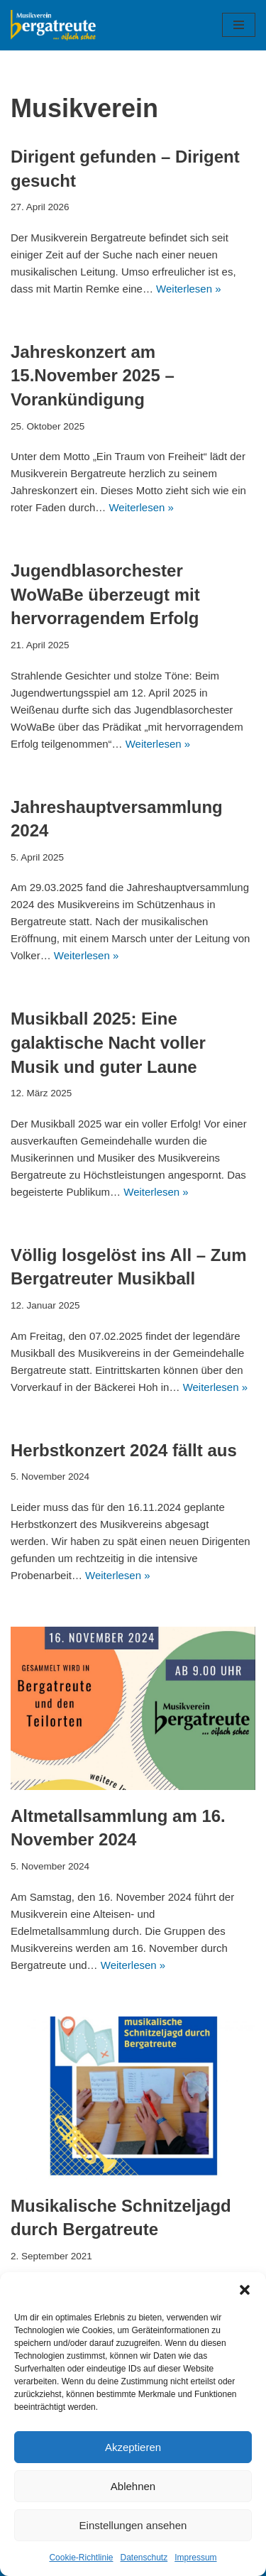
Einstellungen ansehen (133, 2525)
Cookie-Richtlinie (81, 2558)
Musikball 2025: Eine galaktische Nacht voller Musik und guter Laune (108, 1042)
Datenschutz (144, 2558)
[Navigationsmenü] (238, 25)
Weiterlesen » (188, 289)
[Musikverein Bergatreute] (53, 25)
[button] (245, 2290)
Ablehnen (133, 2486)
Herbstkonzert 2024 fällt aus (124, 1450)
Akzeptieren (133, 2447)
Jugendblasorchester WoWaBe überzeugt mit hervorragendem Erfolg (105, 594)
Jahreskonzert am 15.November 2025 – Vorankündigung (92, 375)
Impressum (195, 2558)
